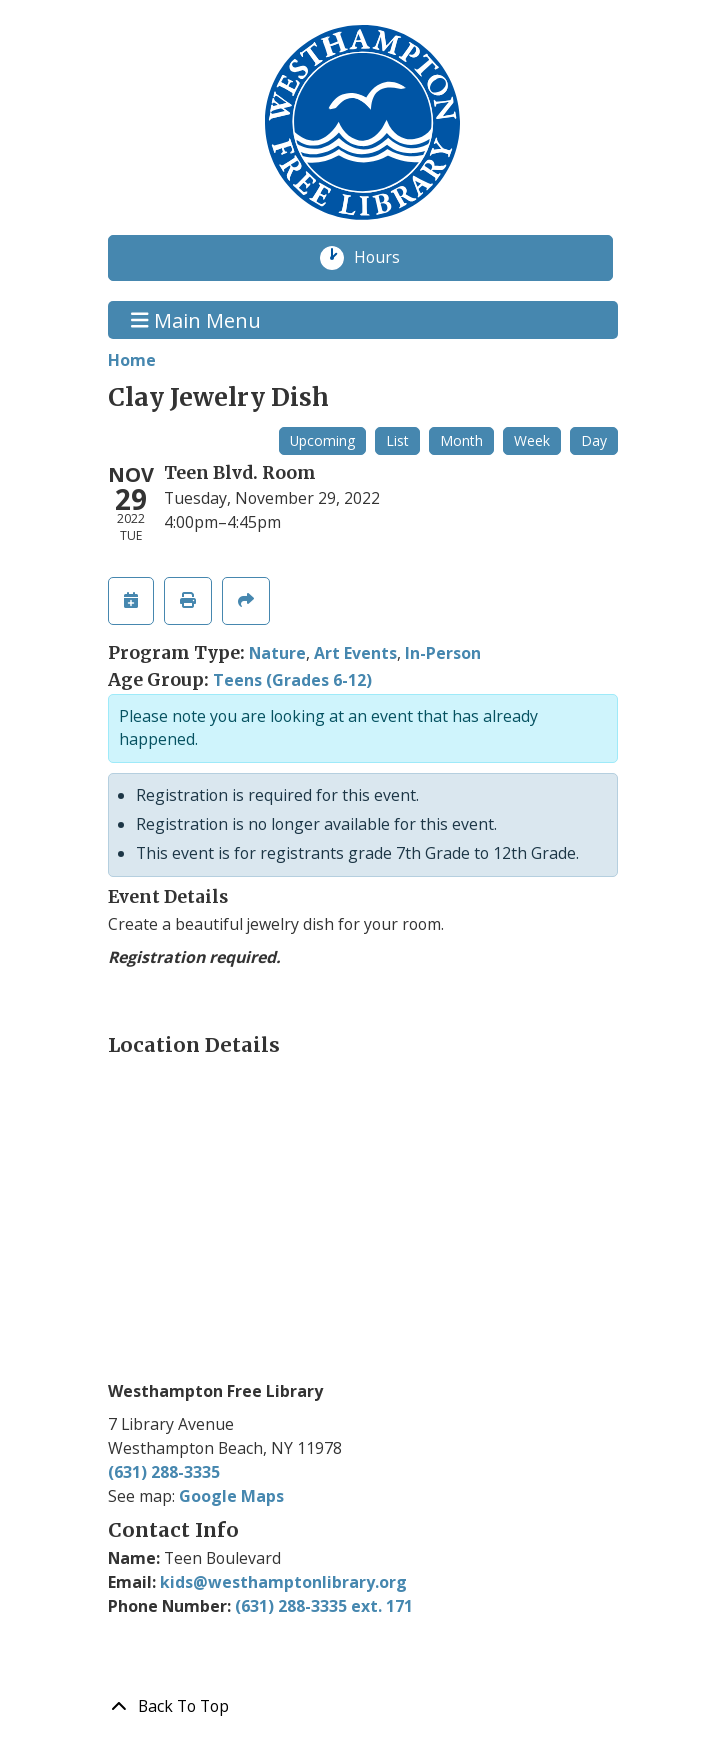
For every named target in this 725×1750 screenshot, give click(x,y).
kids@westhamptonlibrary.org (283, 1582)
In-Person (443, 653)
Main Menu (196, 319)
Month (461, 440)
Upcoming (322, 440)
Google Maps (231, 1496)
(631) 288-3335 (164, 1472)
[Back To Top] (363, 1707)
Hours (388, 258)
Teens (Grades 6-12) (292, 680)
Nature (277, 653)
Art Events (355, 653)
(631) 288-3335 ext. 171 (324, 1606)
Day (594, 440)
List (397, 440)
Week (532, 440)
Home (132, 360)
